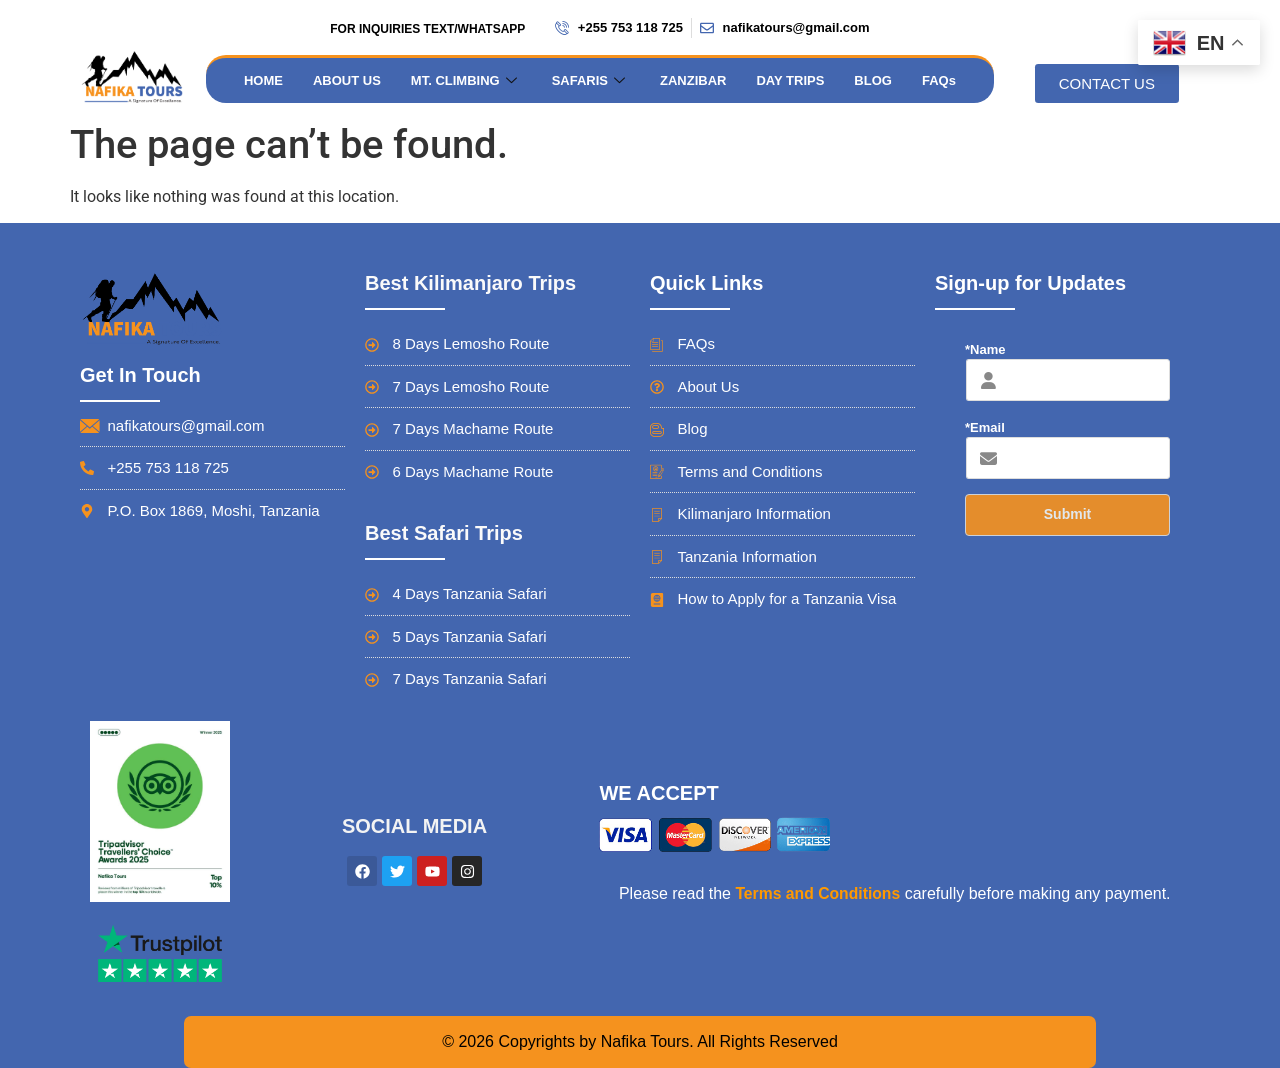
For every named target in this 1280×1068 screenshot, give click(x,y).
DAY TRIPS (790, 80)
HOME (263, 80)
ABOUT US (347, 80)
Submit (1067, 514)
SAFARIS (591, 80)
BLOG (873, 80)
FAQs (939, 80)
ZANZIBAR (693, 80)
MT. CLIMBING (466, 80)
